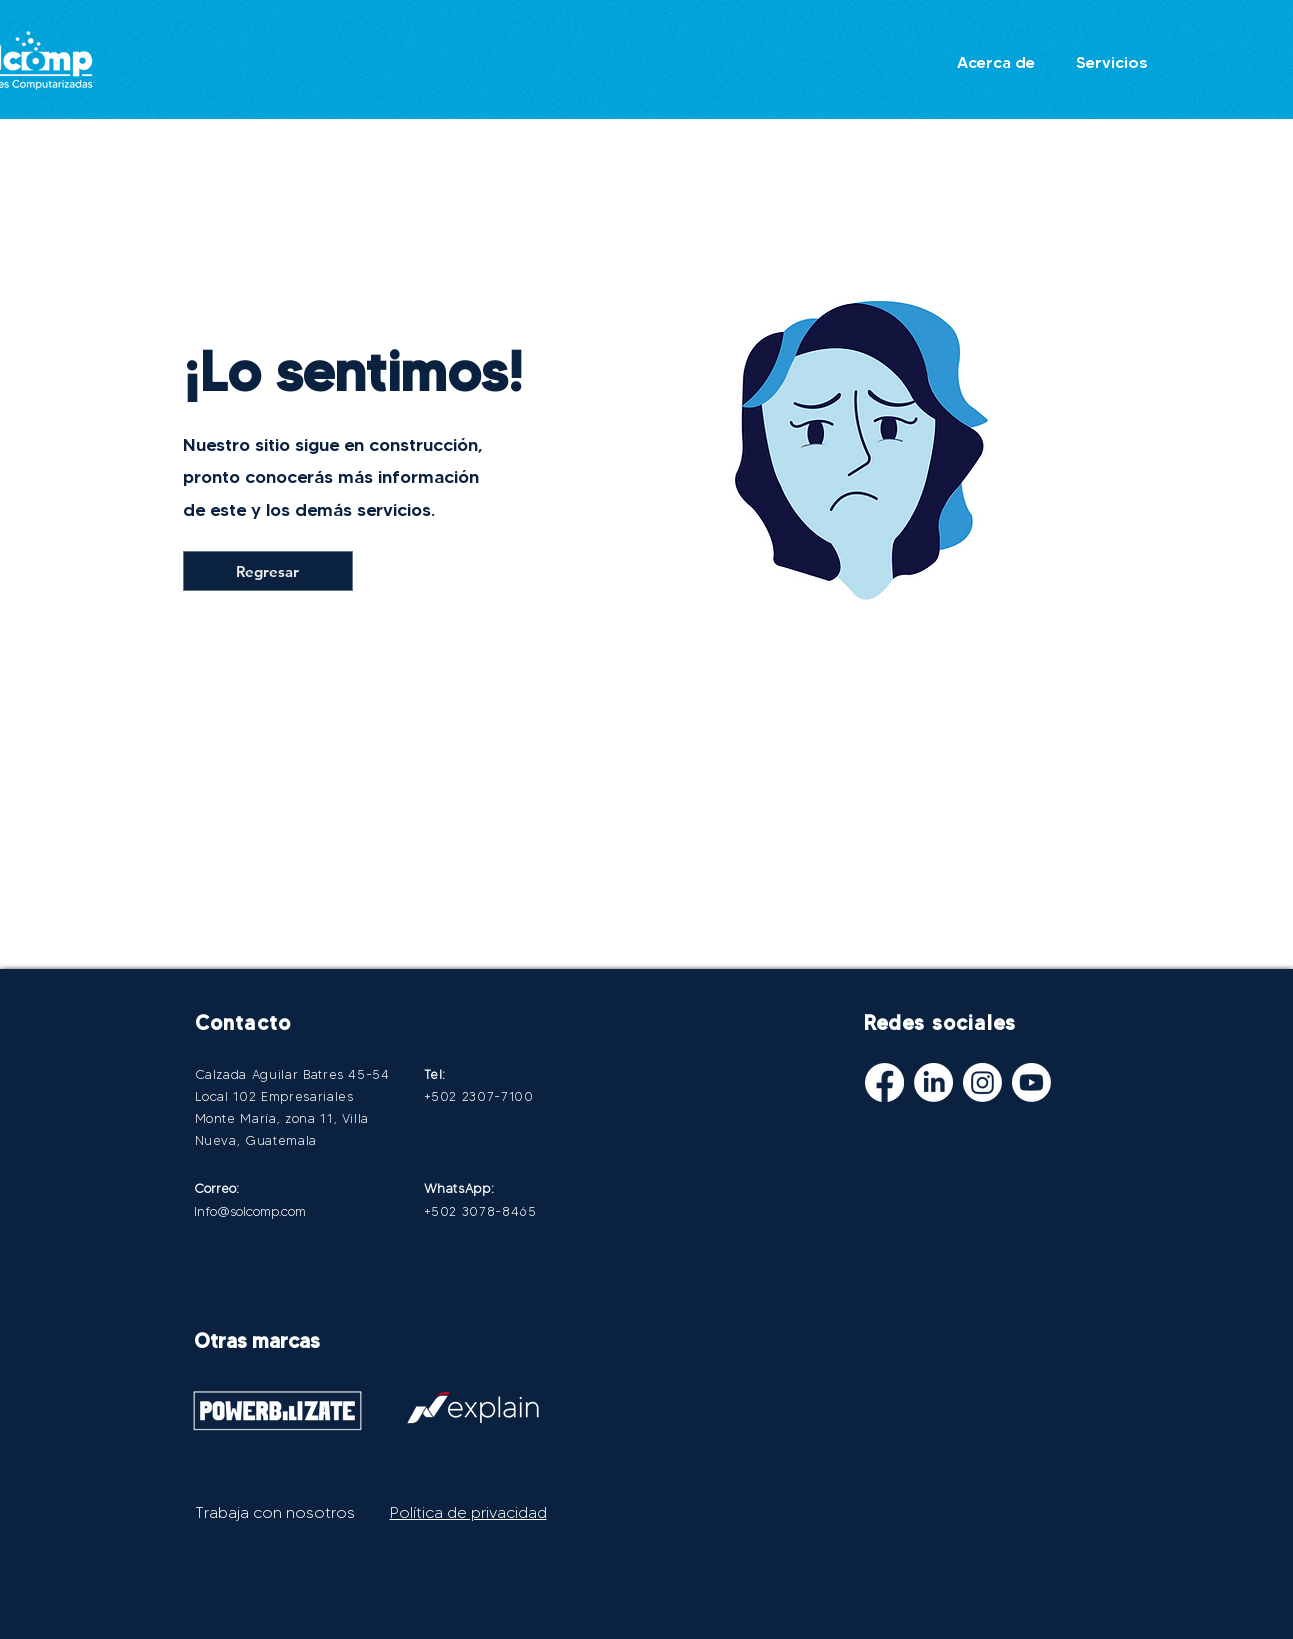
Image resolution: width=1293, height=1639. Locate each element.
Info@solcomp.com (250, 1211)
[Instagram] (982, 1082)
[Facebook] (884, 1082)
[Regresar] (268, 571)
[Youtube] (1031, 1082)
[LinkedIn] (933, 1082)
